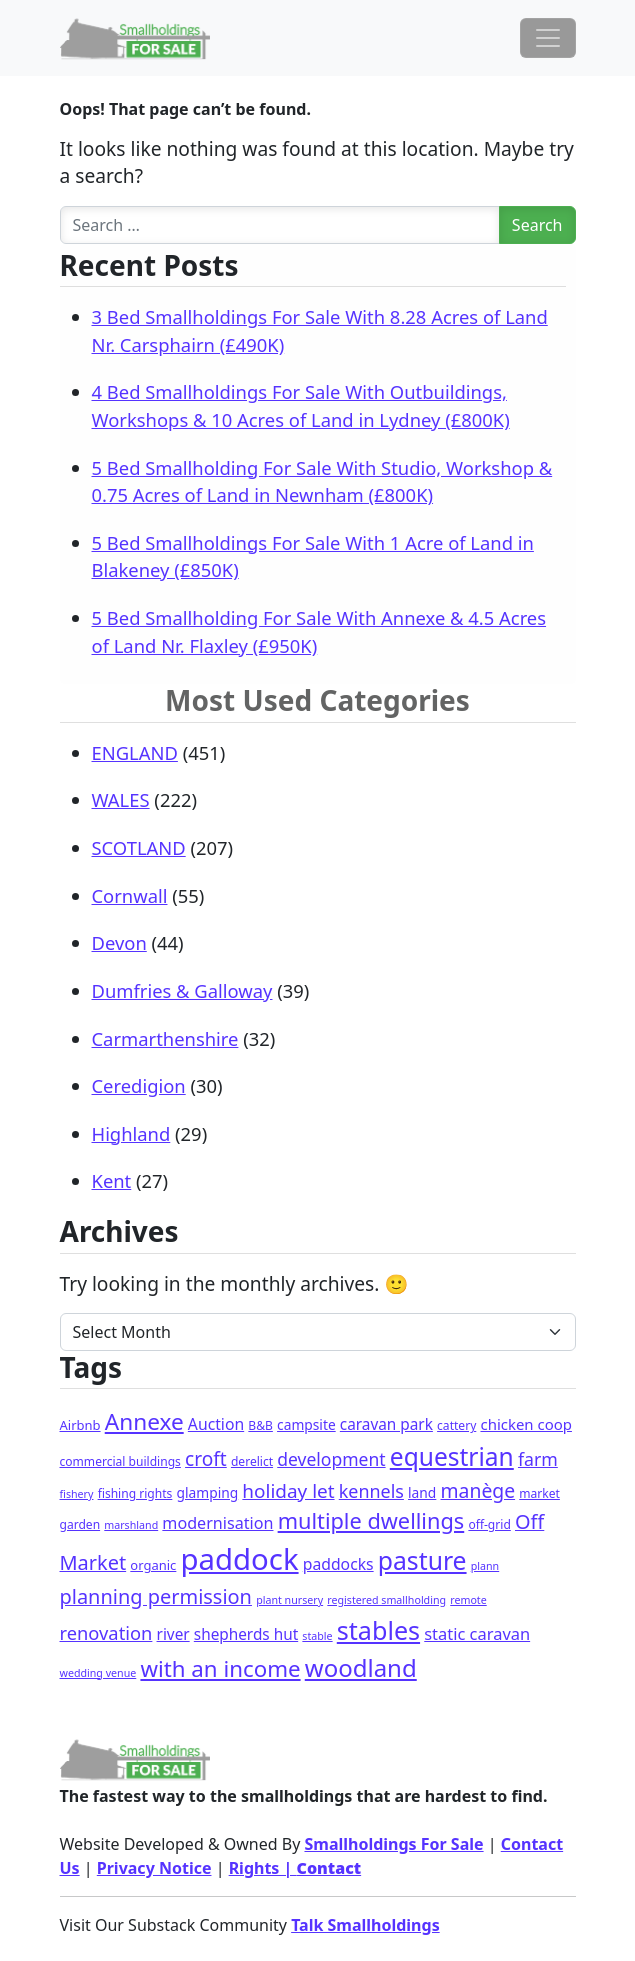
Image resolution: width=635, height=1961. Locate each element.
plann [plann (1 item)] (485, 1566)
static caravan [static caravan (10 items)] (477, 1633)
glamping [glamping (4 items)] (208, 1492)
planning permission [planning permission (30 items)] (156, 1596)
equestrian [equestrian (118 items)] (452, 1456)
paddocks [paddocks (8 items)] (338, 1564)
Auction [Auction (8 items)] (216, 1424)
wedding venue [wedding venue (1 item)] (98, 1673)
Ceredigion (139, 1085)
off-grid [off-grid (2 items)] (489, 1524)
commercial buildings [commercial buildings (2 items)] (120, 1461)
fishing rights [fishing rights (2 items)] (135, 1493)
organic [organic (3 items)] (153, 1565)
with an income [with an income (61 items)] (220, 1668)
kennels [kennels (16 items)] (371, 1491)
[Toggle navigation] (548, 38)
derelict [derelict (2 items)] (252, 1461)
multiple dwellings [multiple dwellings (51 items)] (371, 1520)
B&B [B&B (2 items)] (260, 1425)
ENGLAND (135, 752)
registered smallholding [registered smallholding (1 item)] (386, 1600)
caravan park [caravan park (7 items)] (386, 1424)
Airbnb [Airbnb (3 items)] (80, 1425)
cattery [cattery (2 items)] (456, 1425)
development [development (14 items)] (331, 1459)
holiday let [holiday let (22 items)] (288, 1491)
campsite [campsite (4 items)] (306, 1424)
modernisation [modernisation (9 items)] (217, 1523)
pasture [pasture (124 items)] (422, 1560)
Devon (119, 942)
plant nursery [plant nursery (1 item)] (289, 1600)
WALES (121, 799)
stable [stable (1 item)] (317, 1636)
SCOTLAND (139, 847)
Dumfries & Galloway (182, 990)
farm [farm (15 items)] (538, 1459)
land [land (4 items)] (422, 1492)
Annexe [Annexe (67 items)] (144, 1421)
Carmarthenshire (165, 1038)
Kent (112, 1180)
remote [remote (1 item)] (468, 1600)
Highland (131, 1133)
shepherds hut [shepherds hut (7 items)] (246, 1634)
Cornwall (130, 895)
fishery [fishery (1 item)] (77, 1494)
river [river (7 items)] (173, 1634)
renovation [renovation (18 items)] (106, 1632)
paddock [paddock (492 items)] (240, 1559)
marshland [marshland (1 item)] (131, 1525)
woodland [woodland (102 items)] (361, 1667)
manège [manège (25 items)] (478, 1490)
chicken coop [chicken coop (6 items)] (525, 1424)
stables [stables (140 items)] (378, 1630)
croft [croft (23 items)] (206, 1459)
